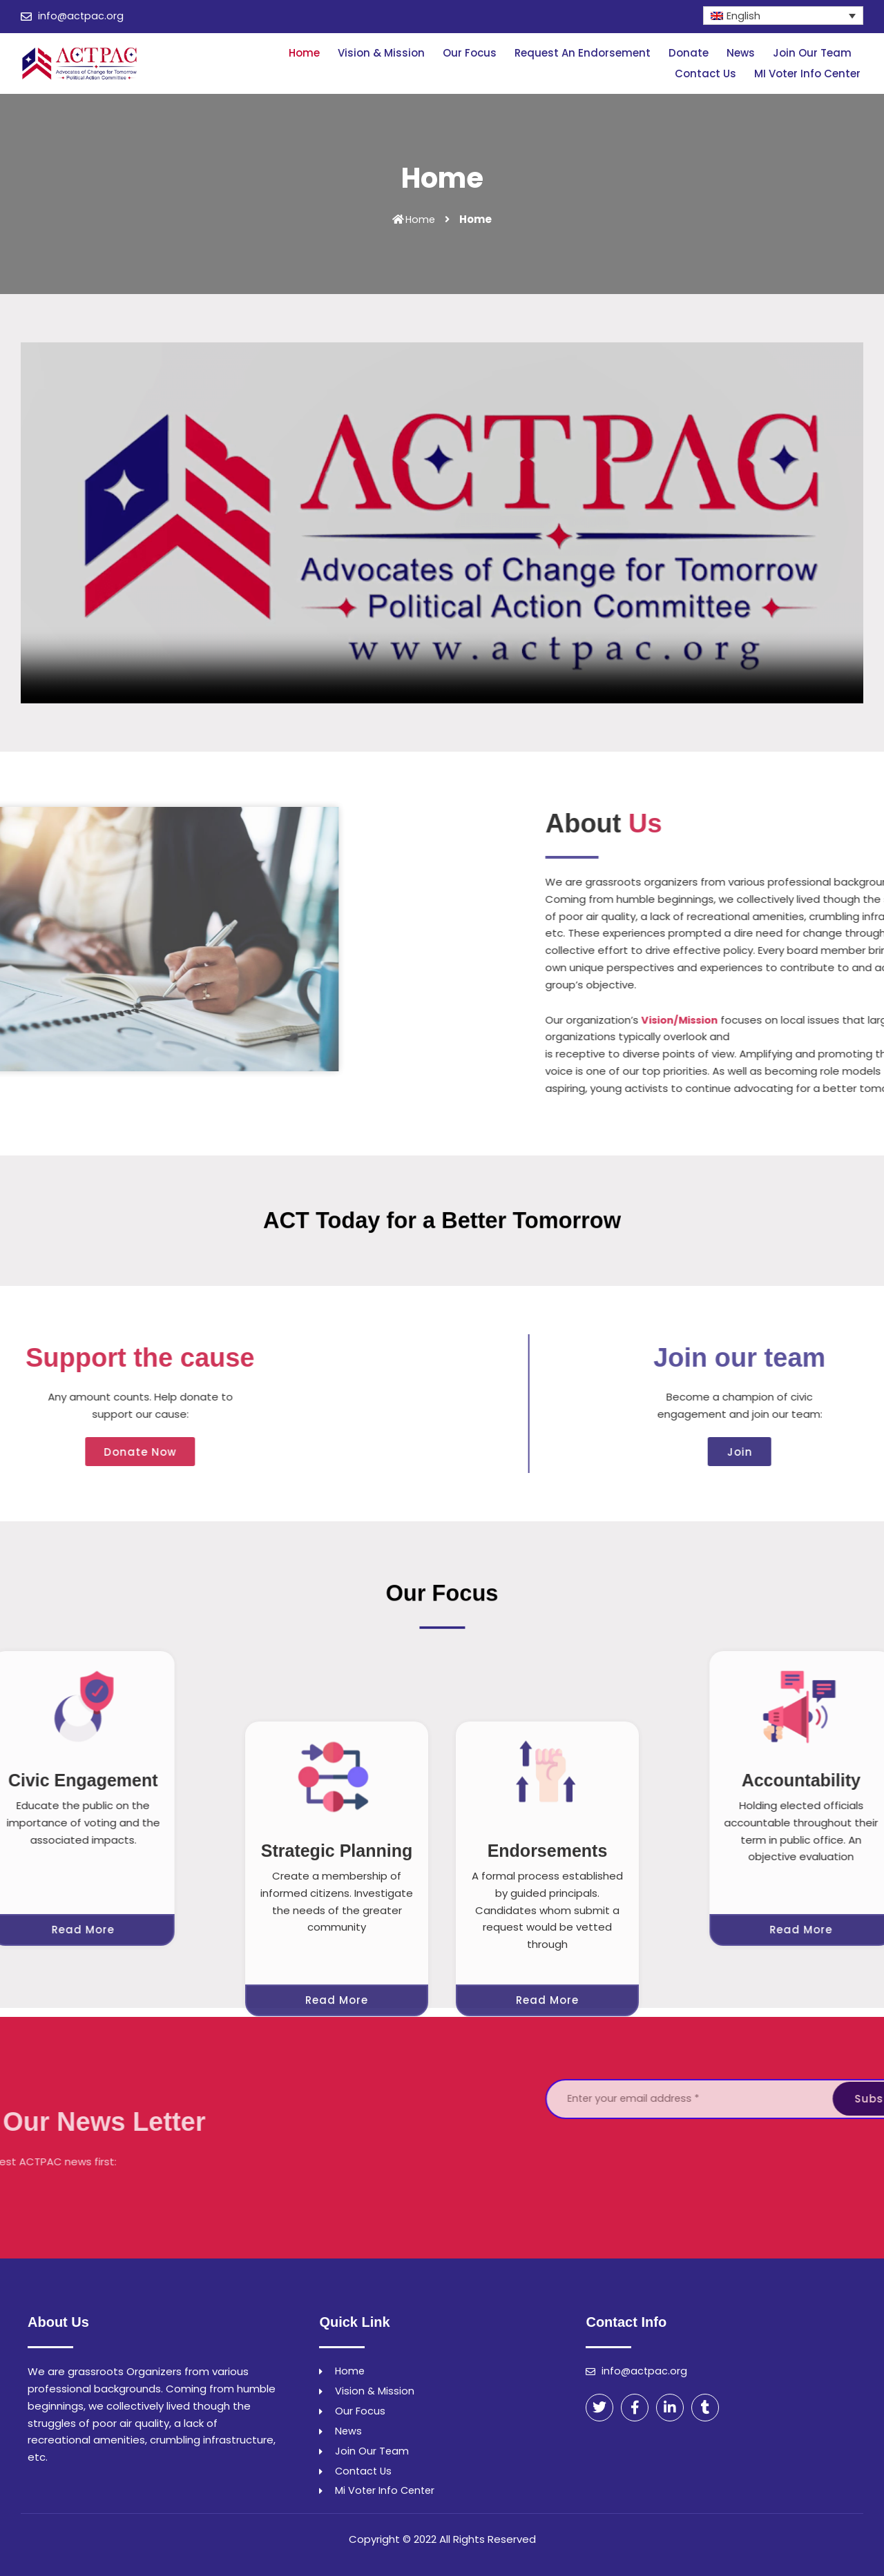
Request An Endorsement (583, 53)
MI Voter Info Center (807, 74)
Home (304, 53)
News (741, 53)
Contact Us (705, 74)
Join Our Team (812, 53)
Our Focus (470, 53)
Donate (689, 53)
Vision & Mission (381, 53)
